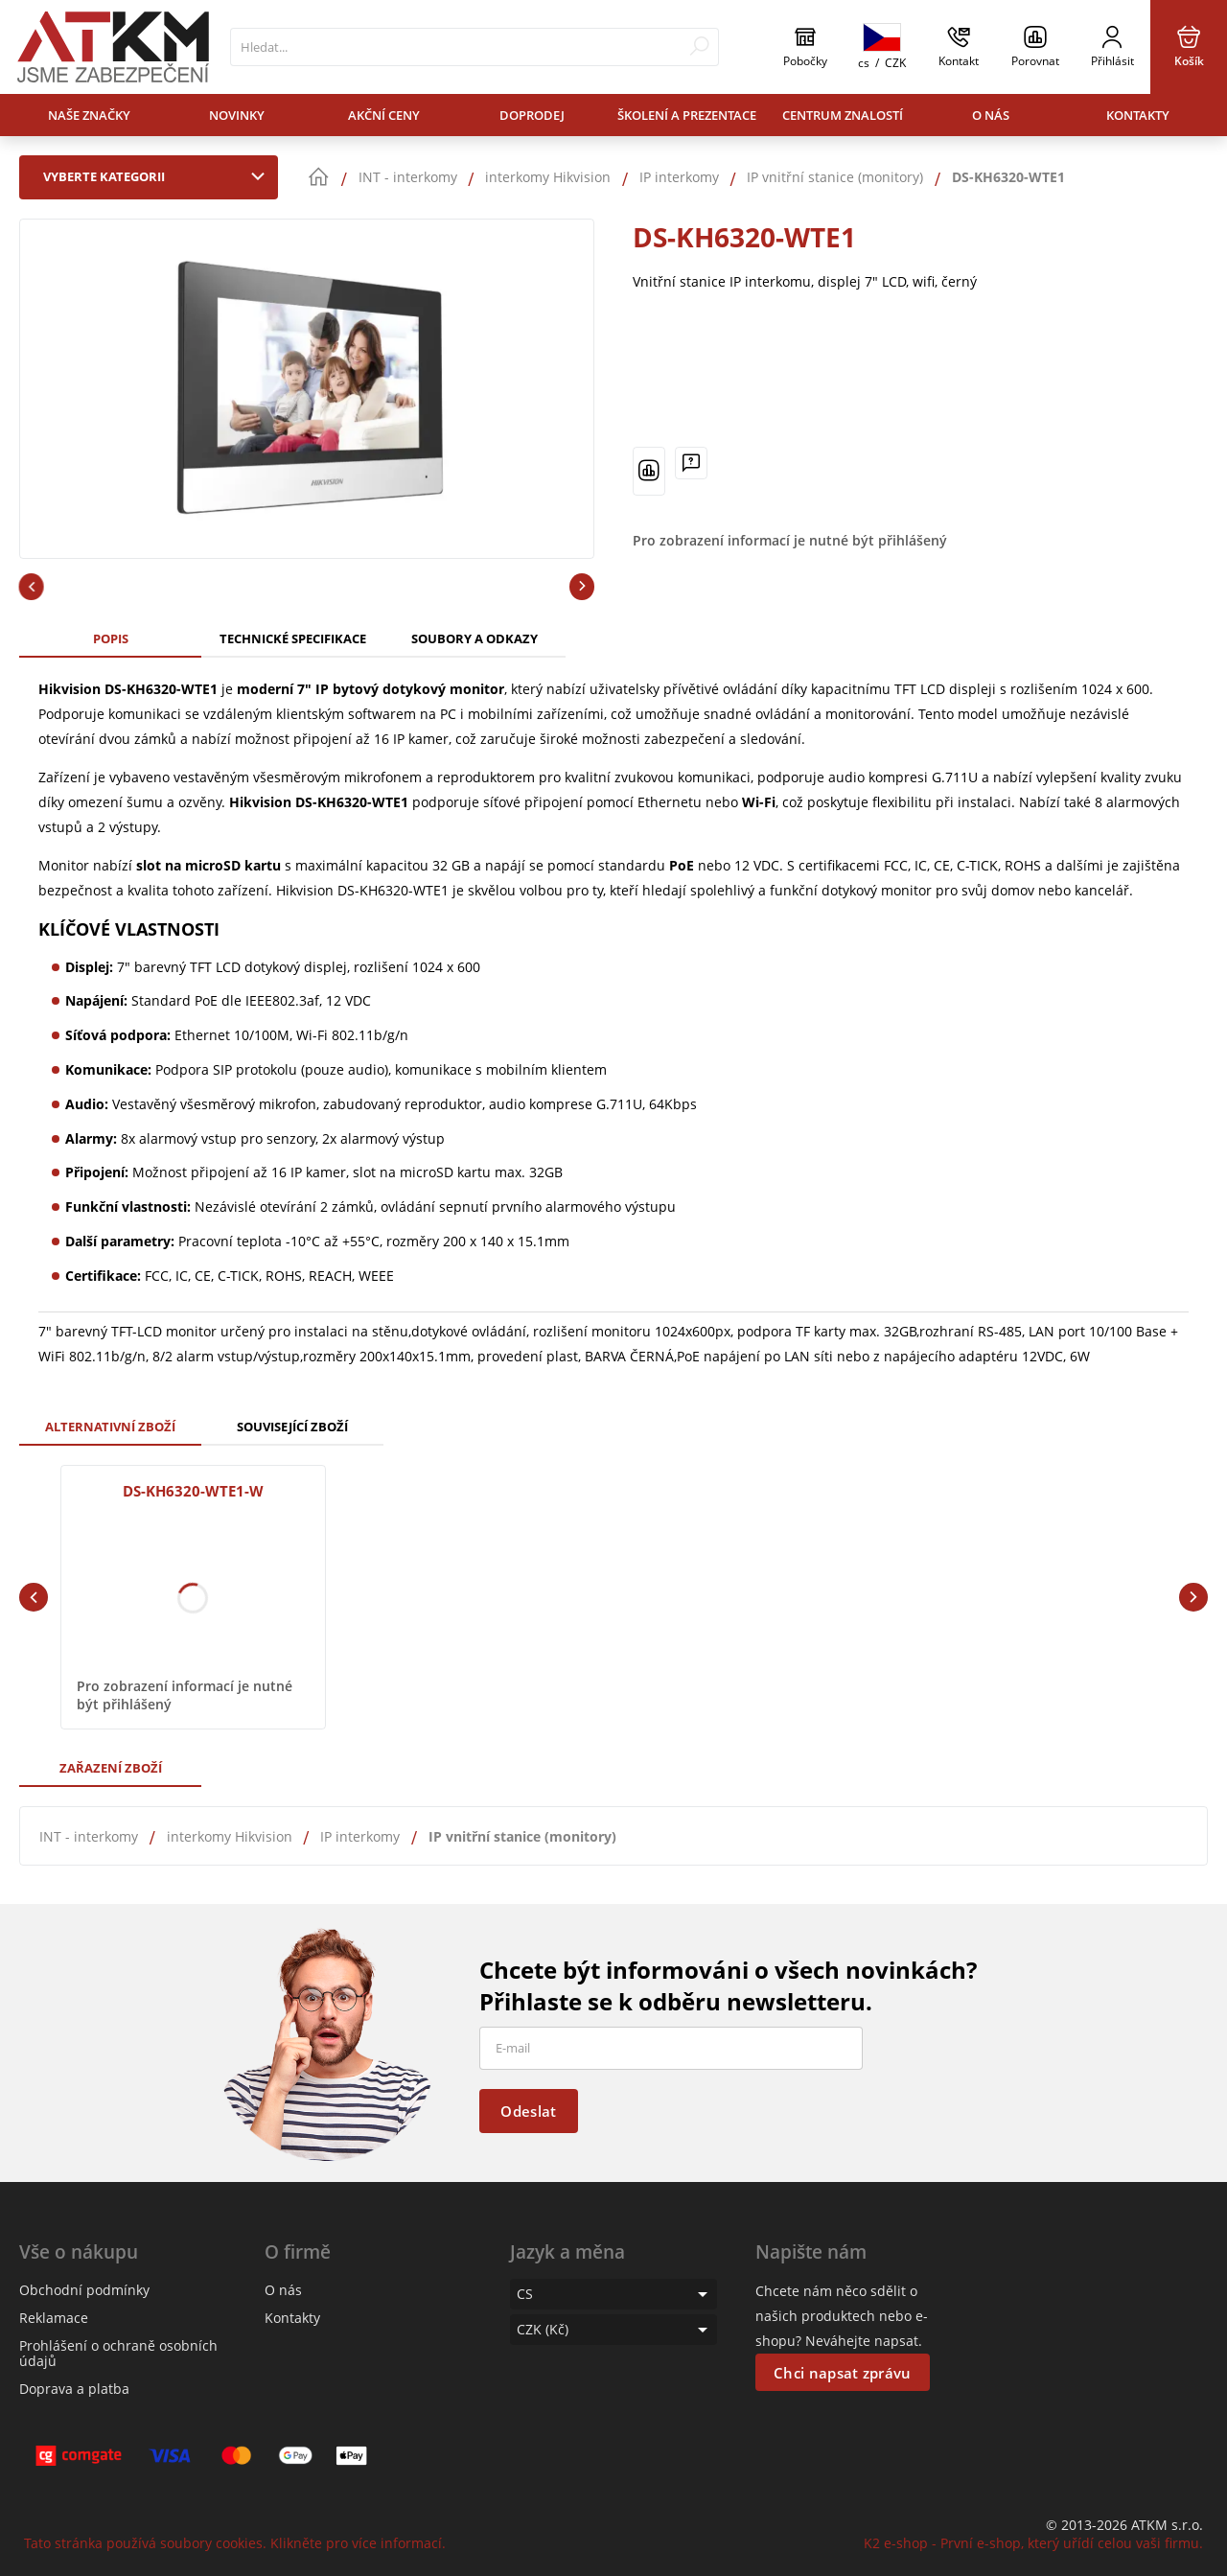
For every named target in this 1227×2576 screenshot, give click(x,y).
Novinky (237, 115)
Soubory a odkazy (474, 638)
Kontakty (1137, 115)
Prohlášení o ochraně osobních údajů (118, 2353)
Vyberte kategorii (158, 176)
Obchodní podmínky (84, 2290)
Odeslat (528, 2111)
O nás (990, 115)
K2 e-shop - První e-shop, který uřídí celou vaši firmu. (1033, 2543)
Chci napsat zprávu (842, 2372)
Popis (110, 638)
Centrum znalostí (842, 115)
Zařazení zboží (110, 1767)
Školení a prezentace (686, 115)
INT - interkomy (88, 1836)
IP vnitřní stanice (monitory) (522, 1836)
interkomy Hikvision (229, 1836)
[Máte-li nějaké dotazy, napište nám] (691, 463)
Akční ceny (384, 115)
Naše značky (89, 115)
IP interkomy (360, 1836)
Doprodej (532, 115)
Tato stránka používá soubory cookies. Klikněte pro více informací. (235, 2543)
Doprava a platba (74, 2388)
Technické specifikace (293, 638)
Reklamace (53, 2318)
